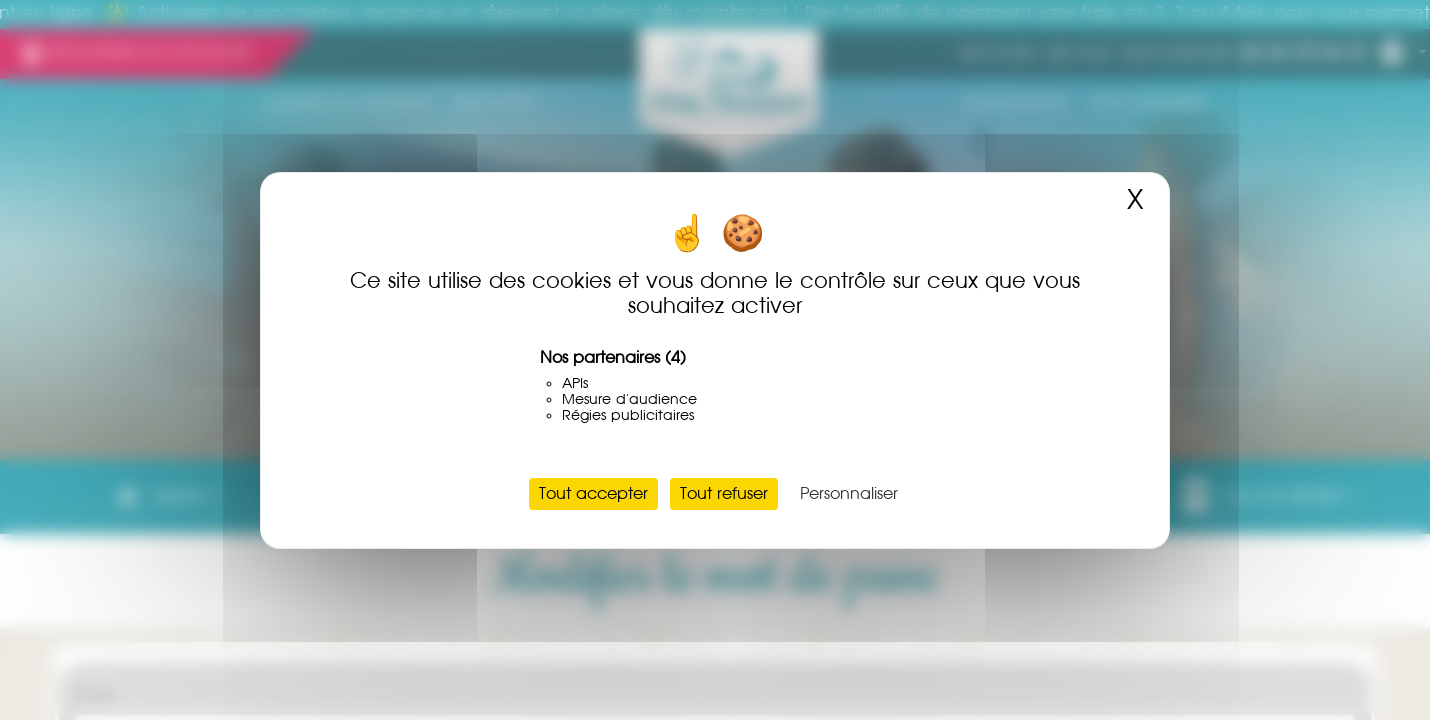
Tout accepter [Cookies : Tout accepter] (593, 493)
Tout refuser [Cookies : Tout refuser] (724, 493)
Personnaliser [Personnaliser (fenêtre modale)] (849, 493)
